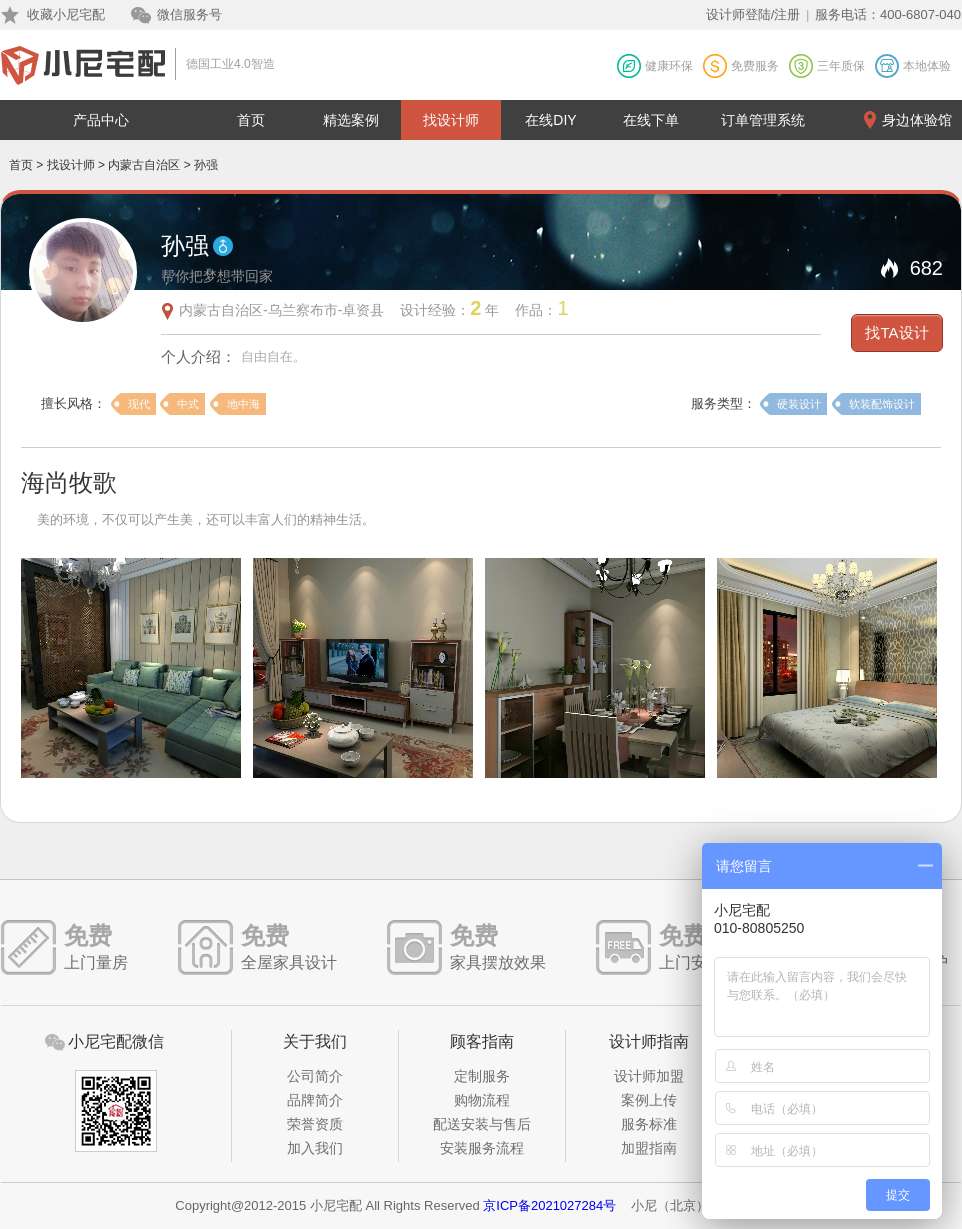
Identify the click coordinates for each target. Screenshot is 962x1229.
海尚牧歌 (69, 482)
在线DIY (550, 120)
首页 (251, 120)
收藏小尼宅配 (66, 14)
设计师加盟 (649, 1076)
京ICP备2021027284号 (549, 1205)
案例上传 (649, 1100)
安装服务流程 (482, 1148)
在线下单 (651, 120)
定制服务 (482, 1076)
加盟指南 (649, 1148)
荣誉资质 (315, 1124)
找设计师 (451, 120)
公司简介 (315, 1076)
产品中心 (101, 120)
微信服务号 (189, 14)
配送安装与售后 (482, 1124)
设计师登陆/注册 (753, 14)
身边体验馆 (917, 120)
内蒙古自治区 (144, 165)
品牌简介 (315, 1100)
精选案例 (351, 120)
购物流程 (482, 1100)
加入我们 (315, 1148)
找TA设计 (896, 332)
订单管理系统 (763, 120)
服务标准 (649, 1124)
